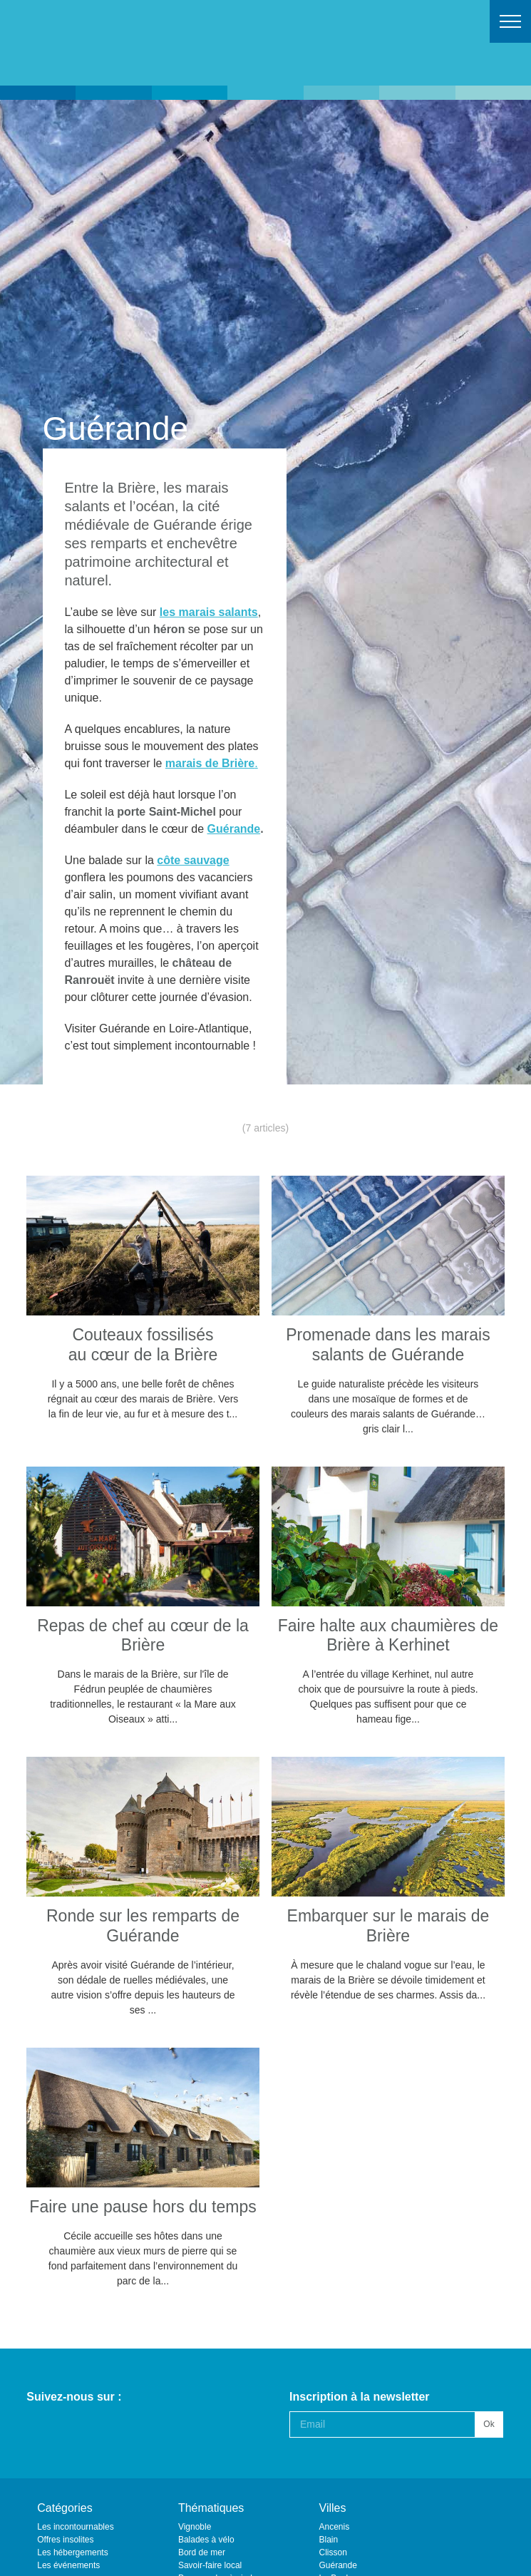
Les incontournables (75, 2527)
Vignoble (195, 2527)
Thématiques (211, 2508)
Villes (332, 2508)
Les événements (68, 2565)
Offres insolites (65, 2540)
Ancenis (334, 2527)
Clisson (333, 2552)
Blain (329, 2540)
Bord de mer (201, 2552)
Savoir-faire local (210, 2565)
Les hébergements (72, 2552)
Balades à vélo (206, 2540)
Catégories (64, 2508)
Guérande (234, 829)
